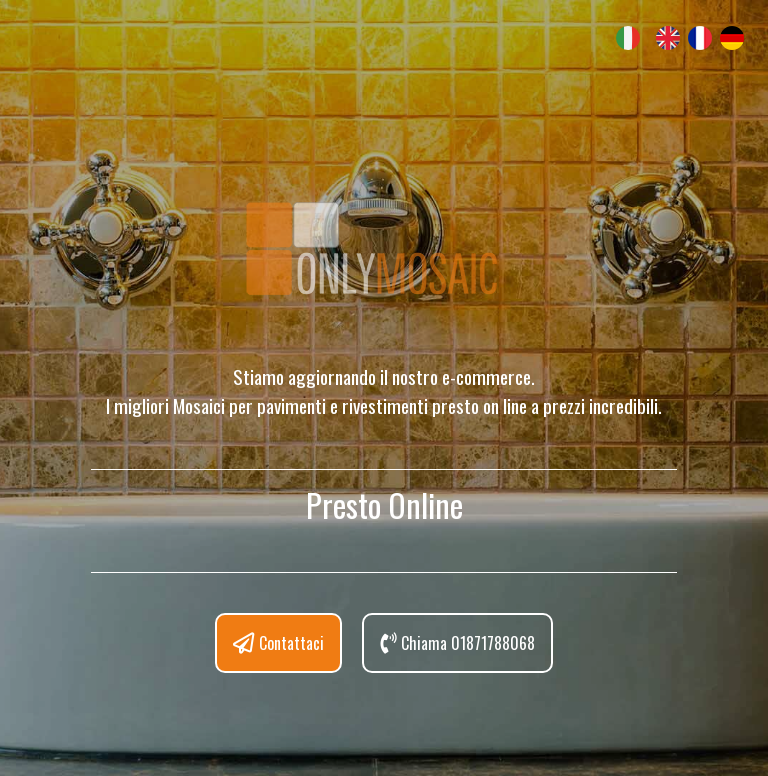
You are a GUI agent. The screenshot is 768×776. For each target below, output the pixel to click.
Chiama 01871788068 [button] (457, 643)
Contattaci (278, 643)
